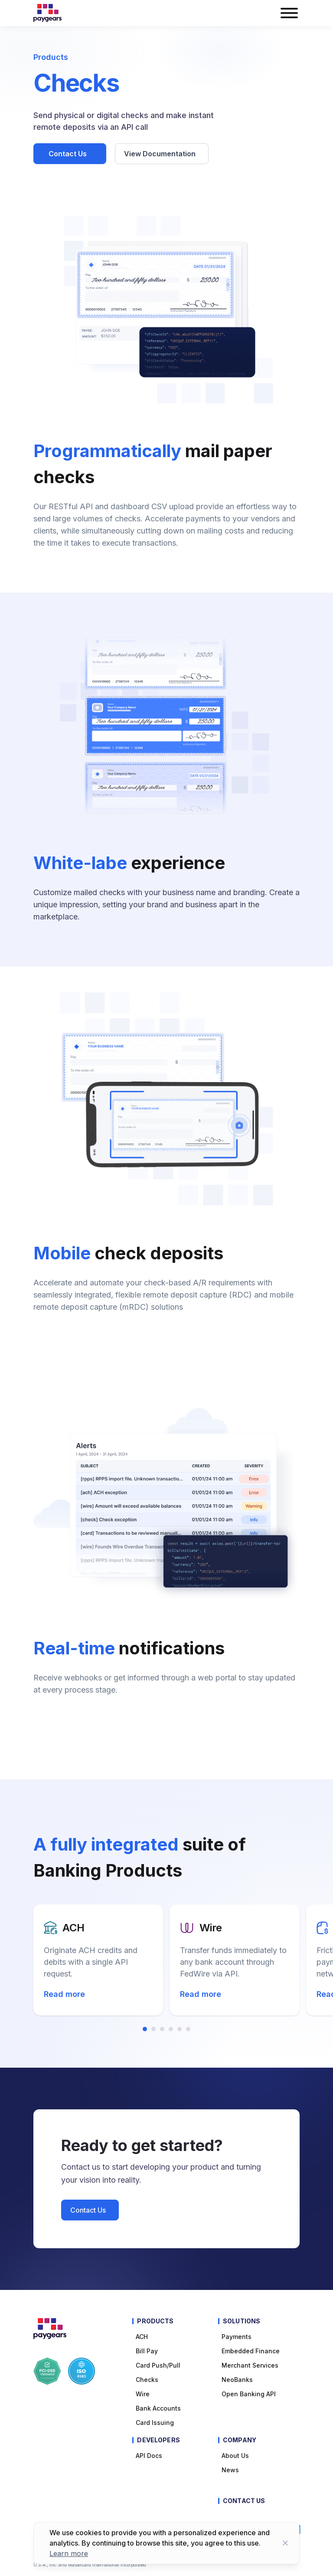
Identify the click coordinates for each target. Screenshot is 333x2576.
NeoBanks (237, 2379)
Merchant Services (250, 2365)
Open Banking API (249, 2394)
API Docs (149, 2455)
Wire (143, 2394)
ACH (142, 2336)
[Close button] (285, 2543)
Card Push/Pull (158, 2365)
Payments (236, 2336)
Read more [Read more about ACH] (65, 1994)
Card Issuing (155, 2422)
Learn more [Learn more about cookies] (68, 2553)
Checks (147, 2379)
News (230, 2470)
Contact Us (68, 153)
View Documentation (160, 153)
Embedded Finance (251, 2351)
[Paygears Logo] (47, 13)
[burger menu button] (289, 13)
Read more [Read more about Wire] (201, 1994)
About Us (235, 2455)
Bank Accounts (158, 2408)
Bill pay (147, 2351)
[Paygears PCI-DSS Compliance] (47, 2371)
